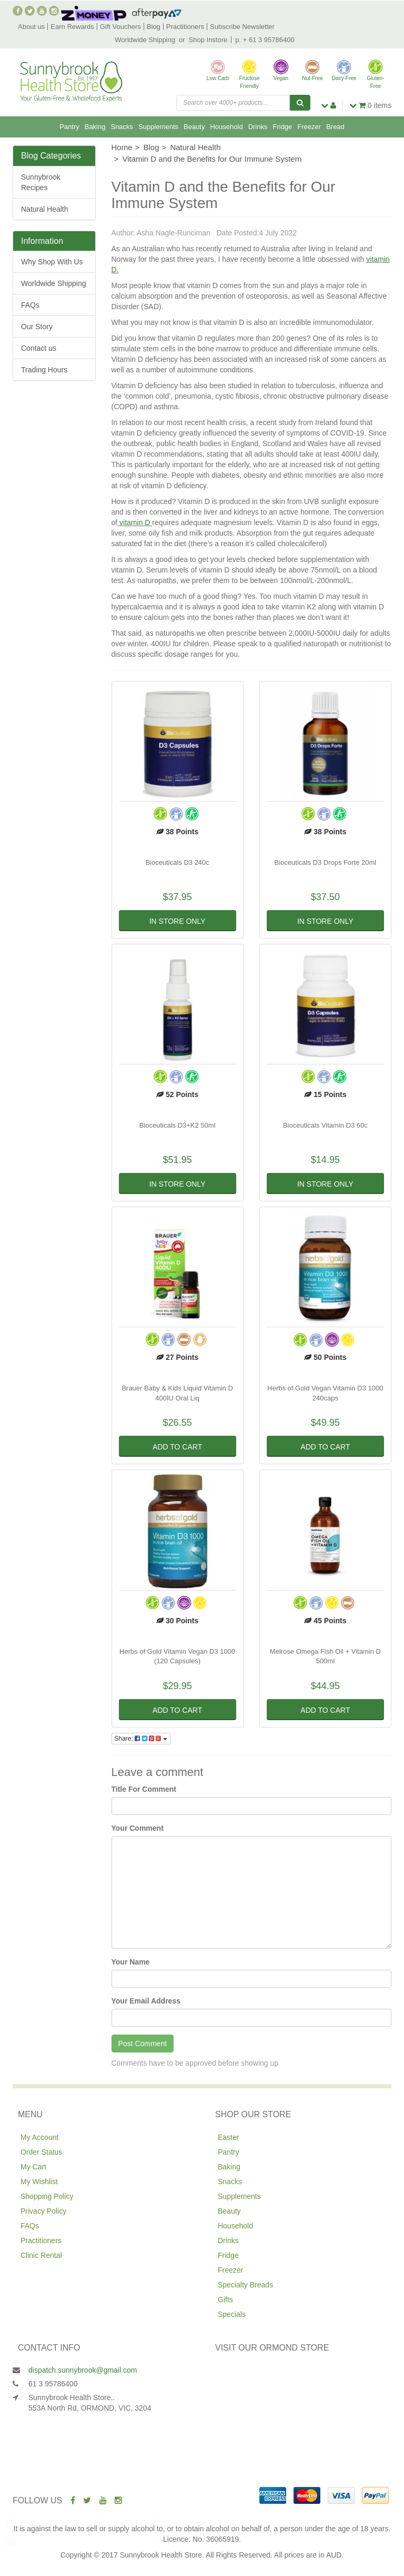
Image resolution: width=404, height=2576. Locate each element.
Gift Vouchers (120, 26)
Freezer (309, 127)
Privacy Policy (43, 2211)
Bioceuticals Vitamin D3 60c (325, 1125)
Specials (232, 2314)
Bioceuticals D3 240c (177, 862)
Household (226, 127)
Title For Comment (144, 1789)
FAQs (30, 305)
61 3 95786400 (52, 2384)
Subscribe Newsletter (242, 26)
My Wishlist (39, 2181)
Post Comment (142, 2043)
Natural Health (44, 209)
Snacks (121, 127)
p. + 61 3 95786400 (264, 39)
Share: (141, 1738)
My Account (39, 2137)
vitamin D (134, 522)
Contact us (38, 348)
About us (31, 26)
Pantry (69, 127)
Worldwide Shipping (145, 39)
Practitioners (185, 26)
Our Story (37, 326)
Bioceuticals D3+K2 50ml (177, 1125)
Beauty (194, 127)
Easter (228, 2137)
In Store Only (177, 921)
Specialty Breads (245, 2285)
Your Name (131, 1962)
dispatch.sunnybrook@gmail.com (82, 2370)
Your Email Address (146, 2001)
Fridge (282, 127)
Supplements (158, 127)
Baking (95, 127)
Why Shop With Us (52, 262)
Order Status (41, 2152)
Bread (335, 127)
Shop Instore (208, 39)
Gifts (225, 2299)
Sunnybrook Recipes (40, 182)
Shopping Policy (47, 2196)
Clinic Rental (41, 2255)
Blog (153, 26)
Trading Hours (44, 370)
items (370, 105)
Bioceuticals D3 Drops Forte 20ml (326, 862)
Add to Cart (177, 1447)
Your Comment (138, 1828)
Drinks (258, 127)
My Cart (33, 2167)
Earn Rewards (72, 26)
